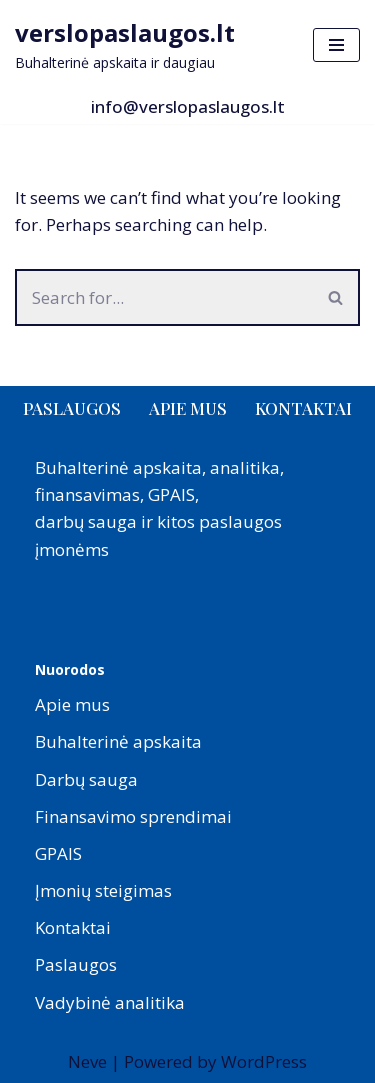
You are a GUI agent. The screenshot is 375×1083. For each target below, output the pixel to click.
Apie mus (188, 408)
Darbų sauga (86, 779)
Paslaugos (72, 408)
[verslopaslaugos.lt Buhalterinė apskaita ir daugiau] (125, 44)
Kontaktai (303, 408)
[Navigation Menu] (336, 45)
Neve (87, 1061)
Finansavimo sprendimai (133, 816)
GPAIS (58, 853)
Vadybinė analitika (110, 1002)
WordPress (264, 1061)
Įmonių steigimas (103, 890)
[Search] (164, 297)
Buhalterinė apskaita (118, 741)
